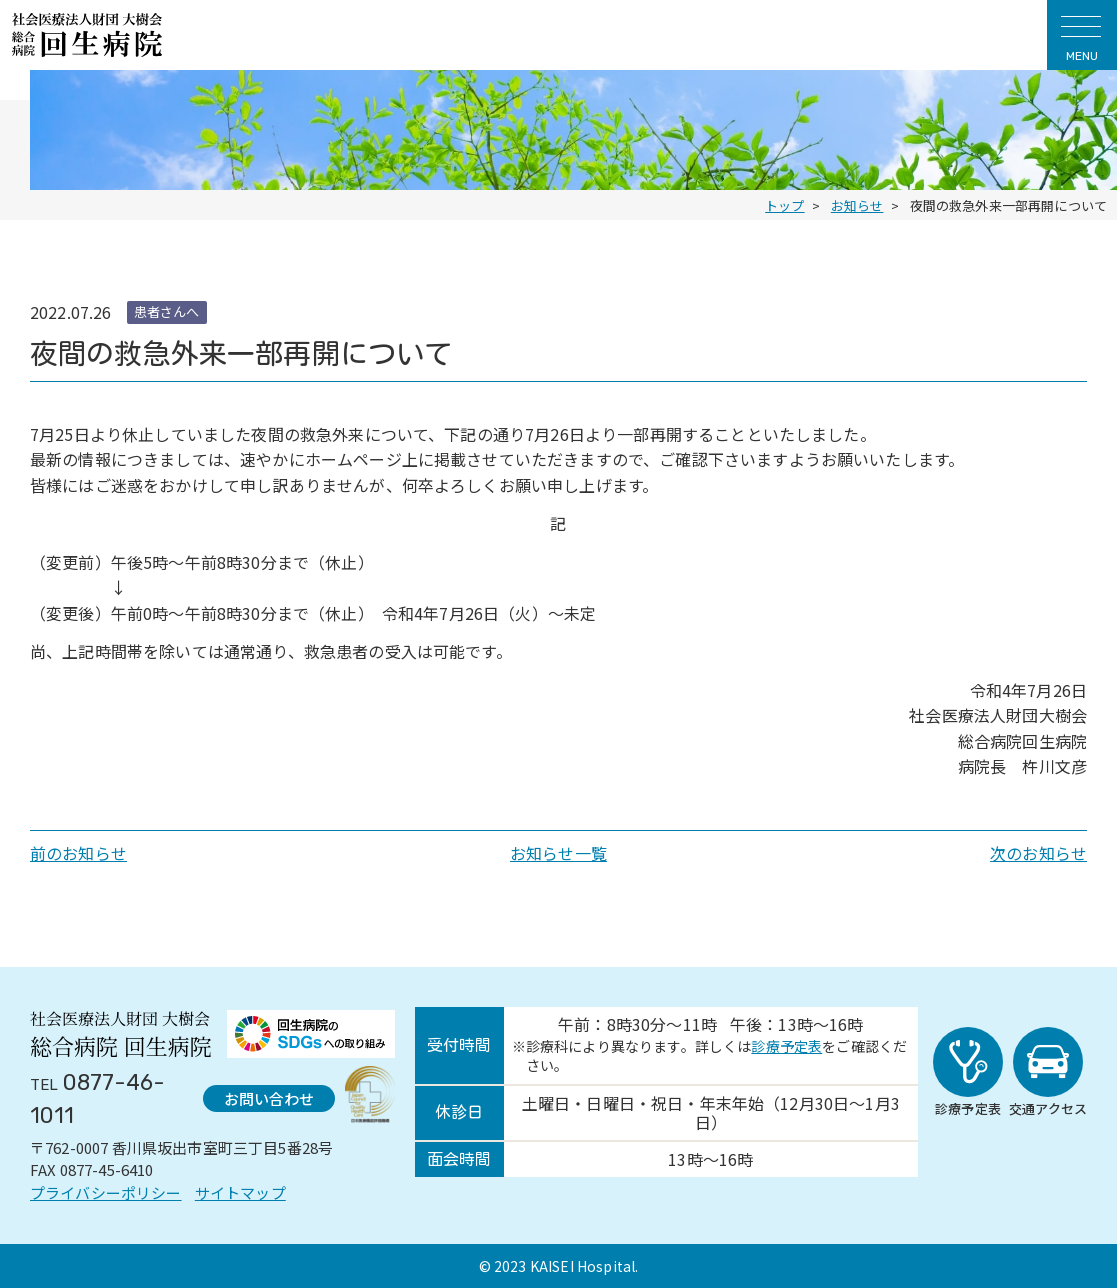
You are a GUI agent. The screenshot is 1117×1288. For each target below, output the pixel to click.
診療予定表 (786, 1046)
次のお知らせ (1038, 853)
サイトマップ (240, 1192)
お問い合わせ (269, 1098)
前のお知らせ (78, 853)
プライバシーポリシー (106, 1192)
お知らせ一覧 (558, 853)
